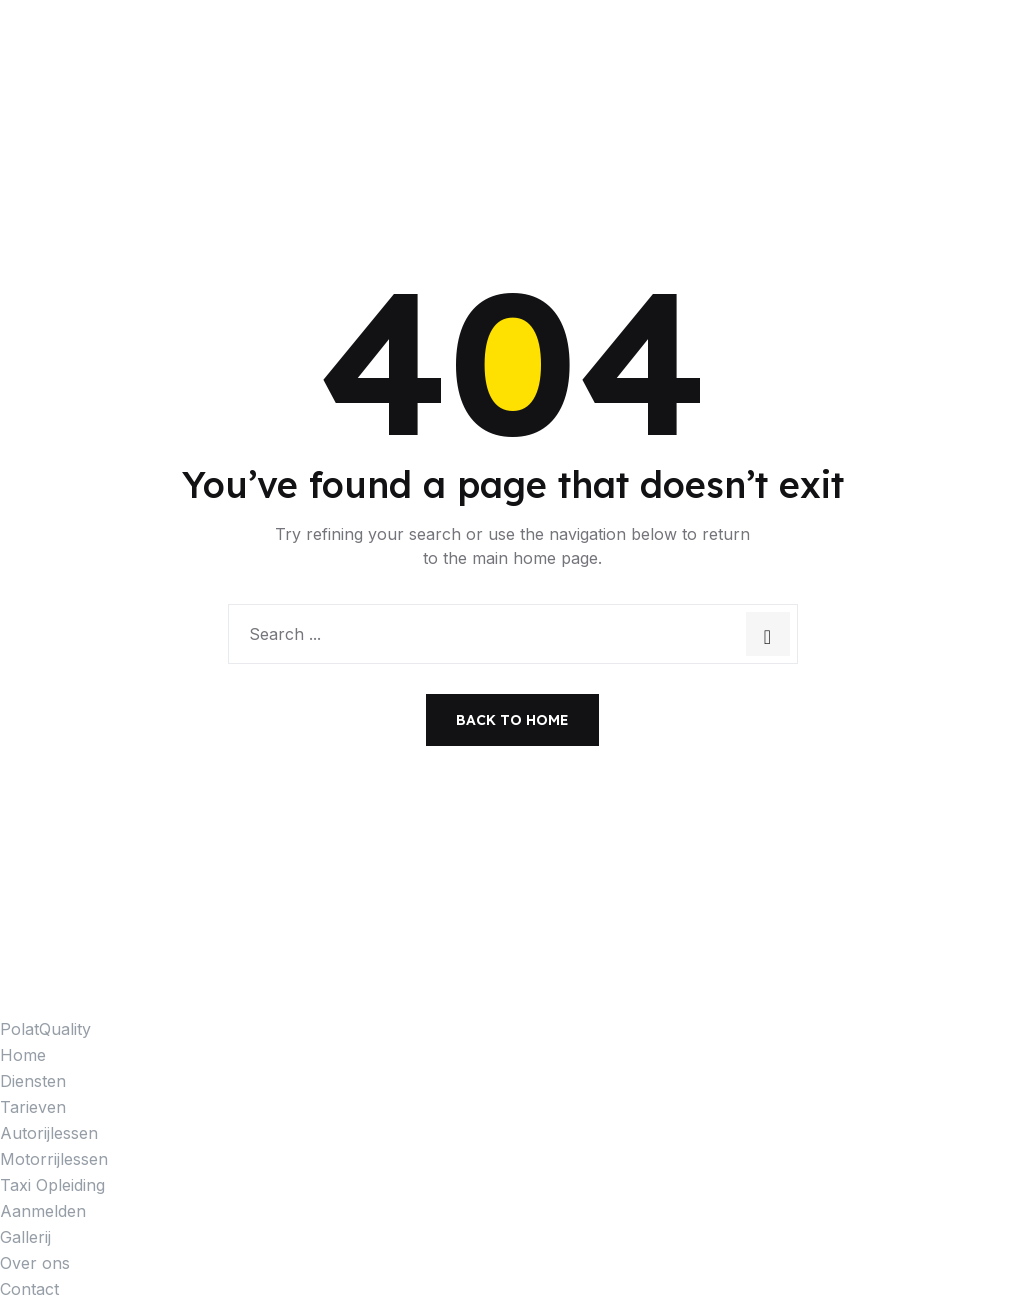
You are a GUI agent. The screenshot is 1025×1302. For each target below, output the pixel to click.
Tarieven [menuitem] (33, 1107)
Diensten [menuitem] (33, 1081)
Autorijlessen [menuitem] (49, 1133)
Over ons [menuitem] (35, 1263)
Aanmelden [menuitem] (43, 1211)
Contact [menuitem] (29, 1289)
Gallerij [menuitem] (25, 1237)
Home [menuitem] (23, 1055)
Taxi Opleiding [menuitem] (52, 1185)
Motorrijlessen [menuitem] (54, 1159)
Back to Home (512, 720)
